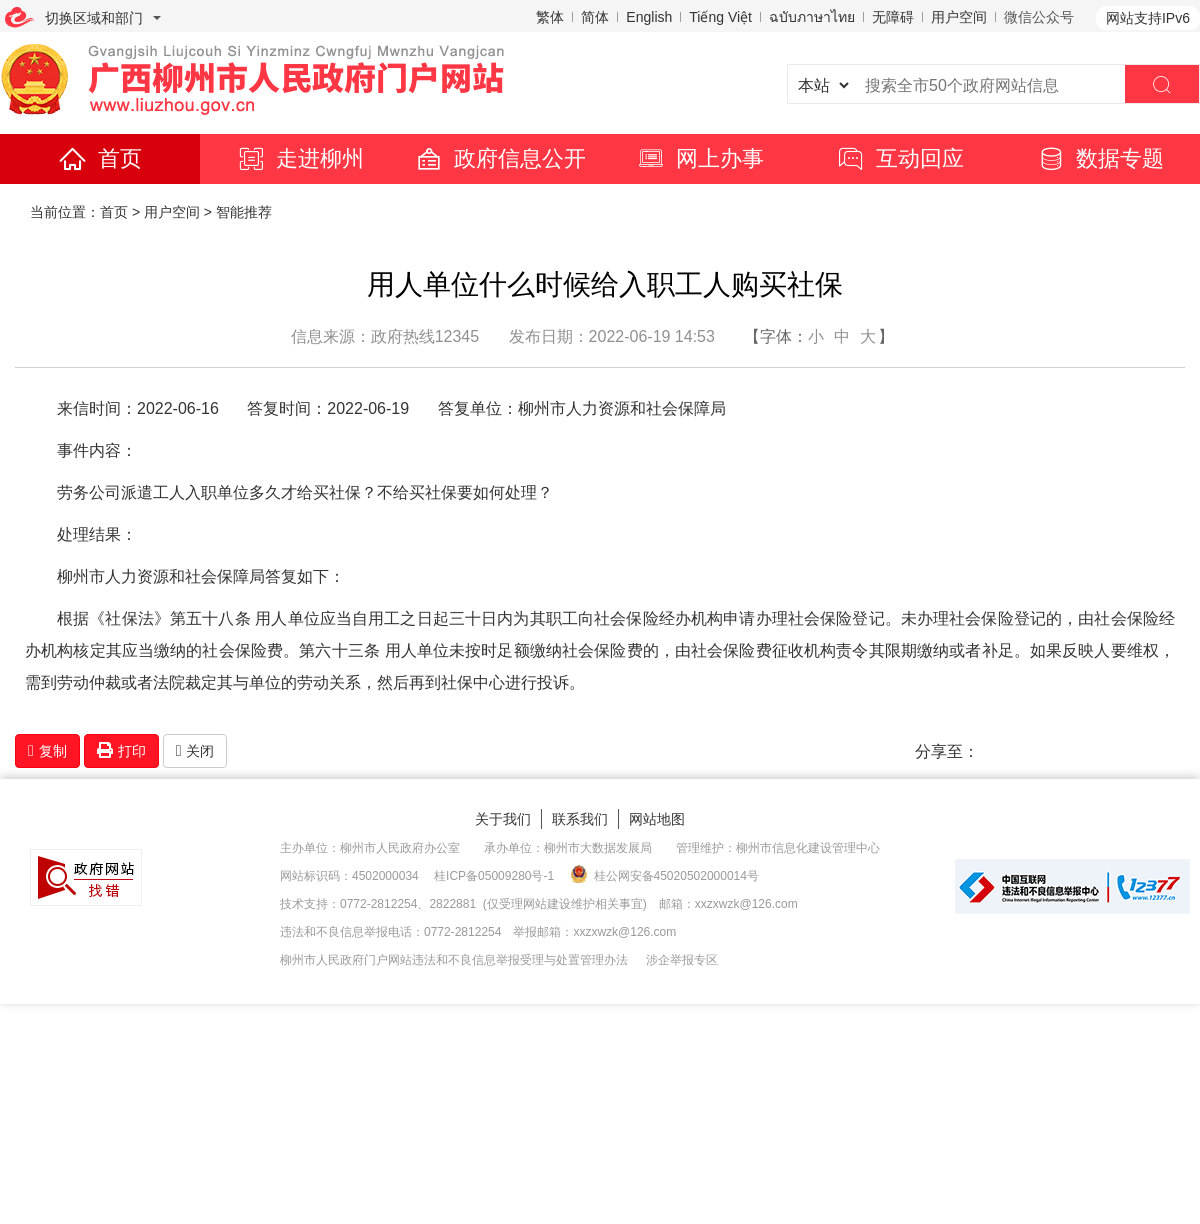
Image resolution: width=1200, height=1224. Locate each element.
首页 (100, 158)
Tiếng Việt (720, 17)
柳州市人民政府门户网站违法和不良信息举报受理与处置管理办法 (454, 960)
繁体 (550, 17)
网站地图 (657, 819)
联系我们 (580, 819)
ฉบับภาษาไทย (812, 17)
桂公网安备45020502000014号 (664, 875)
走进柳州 (300, 158)
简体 (595, 17)
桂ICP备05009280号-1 (494, 876)
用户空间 (959, 17)
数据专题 (1100, 158)
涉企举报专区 (682, 960)
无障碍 (893, 17)
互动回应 (900, 158)
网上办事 (700, 158)
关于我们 (503, 819)
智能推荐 (244, 212)
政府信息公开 (500, 158)
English (649, 17)
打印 (121, 750)
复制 (47, 751)
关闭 (195, 751)
